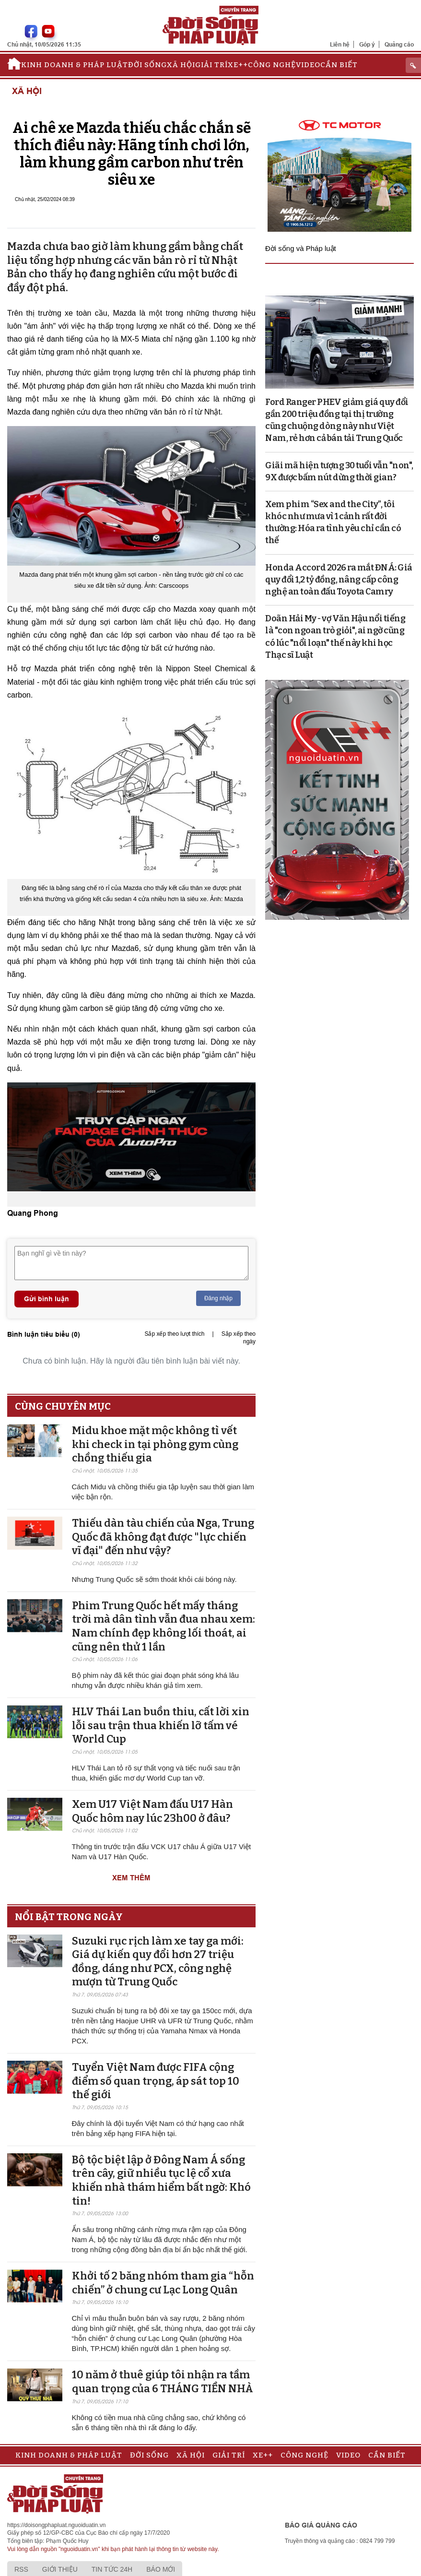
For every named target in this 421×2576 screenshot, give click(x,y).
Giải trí (211, 64)
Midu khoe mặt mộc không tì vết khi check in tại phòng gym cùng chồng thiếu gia (155, 1444)
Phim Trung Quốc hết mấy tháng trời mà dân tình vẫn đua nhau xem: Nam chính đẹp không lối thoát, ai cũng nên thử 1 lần (163, 1626)
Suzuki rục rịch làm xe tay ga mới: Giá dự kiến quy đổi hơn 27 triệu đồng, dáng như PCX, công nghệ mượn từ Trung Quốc (158, 1962)
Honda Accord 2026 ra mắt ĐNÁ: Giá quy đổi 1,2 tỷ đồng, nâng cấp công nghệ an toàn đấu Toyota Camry (338, 579)
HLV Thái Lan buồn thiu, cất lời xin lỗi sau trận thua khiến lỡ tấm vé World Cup (160, 1725)
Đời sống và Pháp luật (300, 248)
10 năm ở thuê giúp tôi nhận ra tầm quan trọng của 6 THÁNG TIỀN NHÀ (162, 2381)
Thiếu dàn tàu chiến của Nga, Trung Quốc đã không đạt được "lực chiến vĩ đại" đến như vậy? (163, 1537)
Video (308, 64)
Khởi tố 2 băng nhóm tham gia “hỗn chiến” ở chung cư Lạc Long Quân (163, 2282)
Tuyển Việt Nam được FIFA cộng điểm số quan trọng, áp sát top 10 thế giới (155, 2081)
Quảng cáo (399, 44)
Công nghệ (272, 64)
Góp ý (367, 44)
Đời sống (147, 64)
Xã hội (181, 64)
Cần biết (339, 64)
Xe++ (238, 64)
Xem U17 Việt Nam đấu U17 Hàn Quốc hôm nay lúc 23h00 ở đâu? (152, 1811)
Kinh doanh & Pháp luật (74, 64)
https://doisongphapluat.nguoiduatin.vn (56, 2525)
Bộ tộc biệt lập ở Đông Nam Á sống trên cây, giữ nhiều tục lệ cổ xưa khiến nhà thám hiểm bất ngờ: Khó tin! (161, 2180)
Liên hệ (340, 44)
